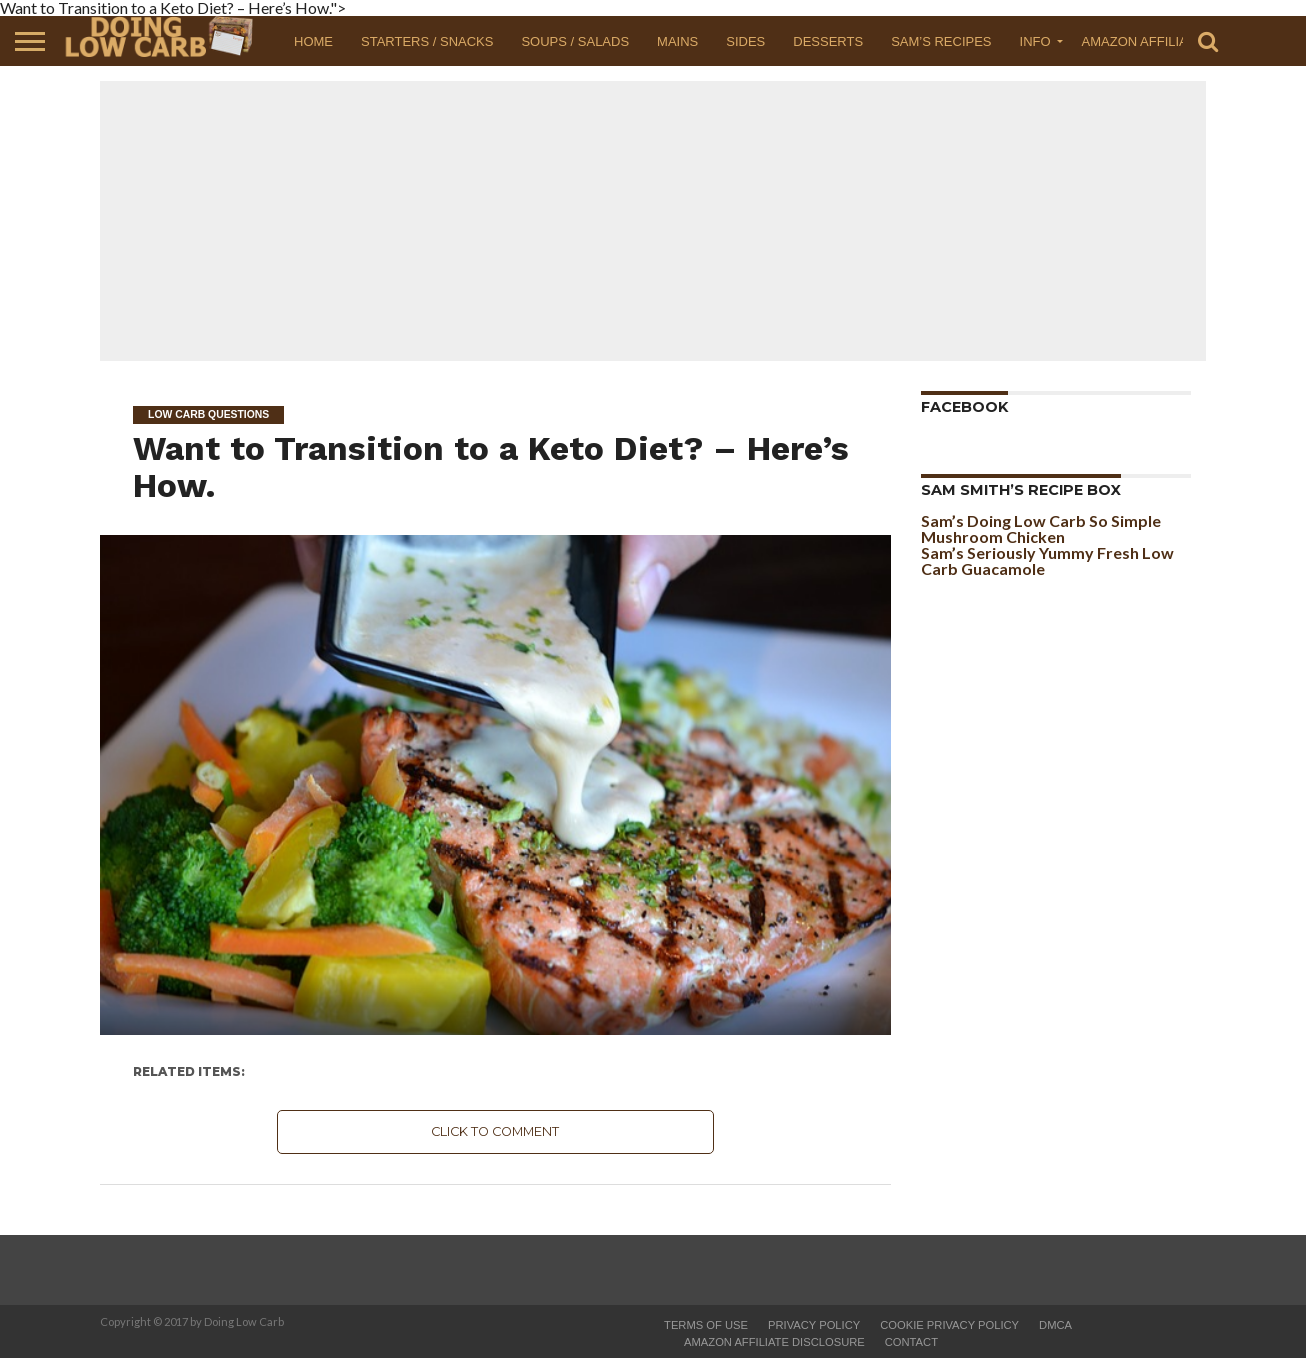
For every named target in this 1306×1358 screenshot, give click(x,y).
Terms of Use (706, 1325)
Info (1035, 41)
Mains (677, 41)
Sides (745, 41)
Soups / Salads (575, 41)
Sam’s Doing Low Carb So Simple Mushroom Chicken (1041, 528)
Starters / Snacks (427, 41)
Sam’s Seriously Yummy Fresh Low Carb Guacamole (1047, 560)
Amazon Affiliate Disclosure (774, 1342)
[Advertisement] (653, 221)
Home (313, 41)
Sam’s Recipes (941, 41)
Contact (911, 1342)
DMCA (1055, 1325)
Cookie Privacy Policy (949, 1325)
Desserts (828, 41)
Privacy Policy (814, 1325)
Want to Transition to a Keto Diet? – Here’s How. (491, 467)
